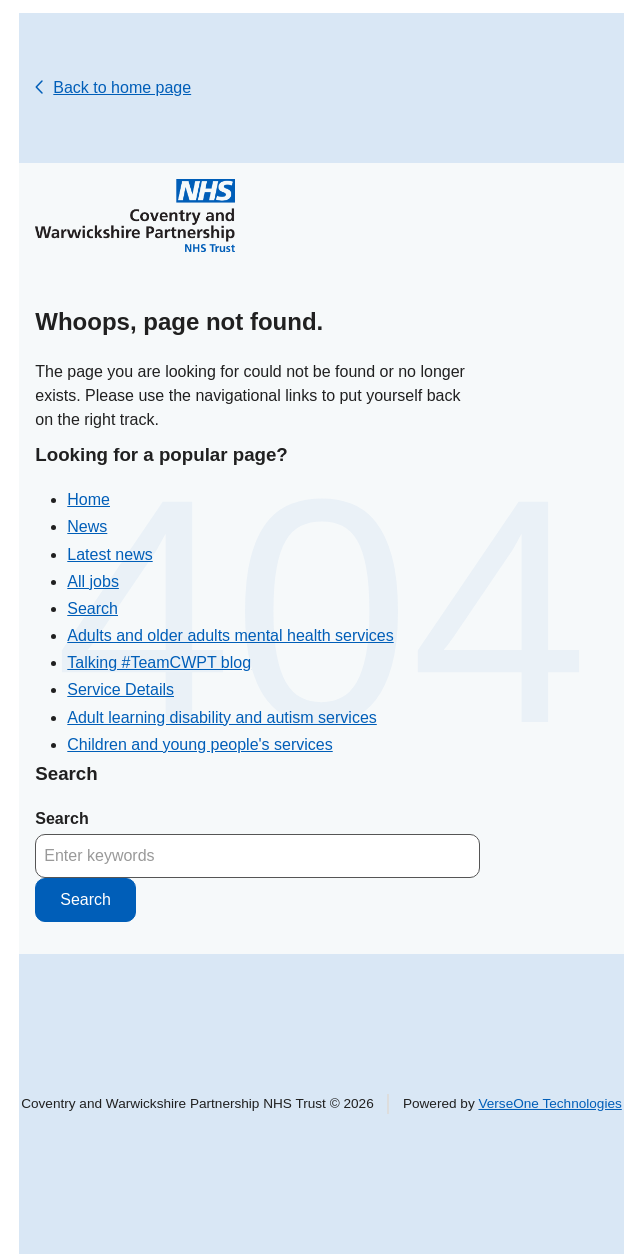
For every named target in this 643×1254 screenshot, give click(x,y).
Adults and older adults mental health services (230, 635)
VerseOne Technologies (549, 1103)
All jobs (93, 581)
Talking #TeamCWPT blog (159, 662)
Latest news (109, 554)
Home (88, 499)
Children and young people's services (199, 744)
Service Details (120, 689)
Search (92, 608)
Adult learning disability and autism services (221, 717)
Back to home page (122, 87)
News (87, 526)
